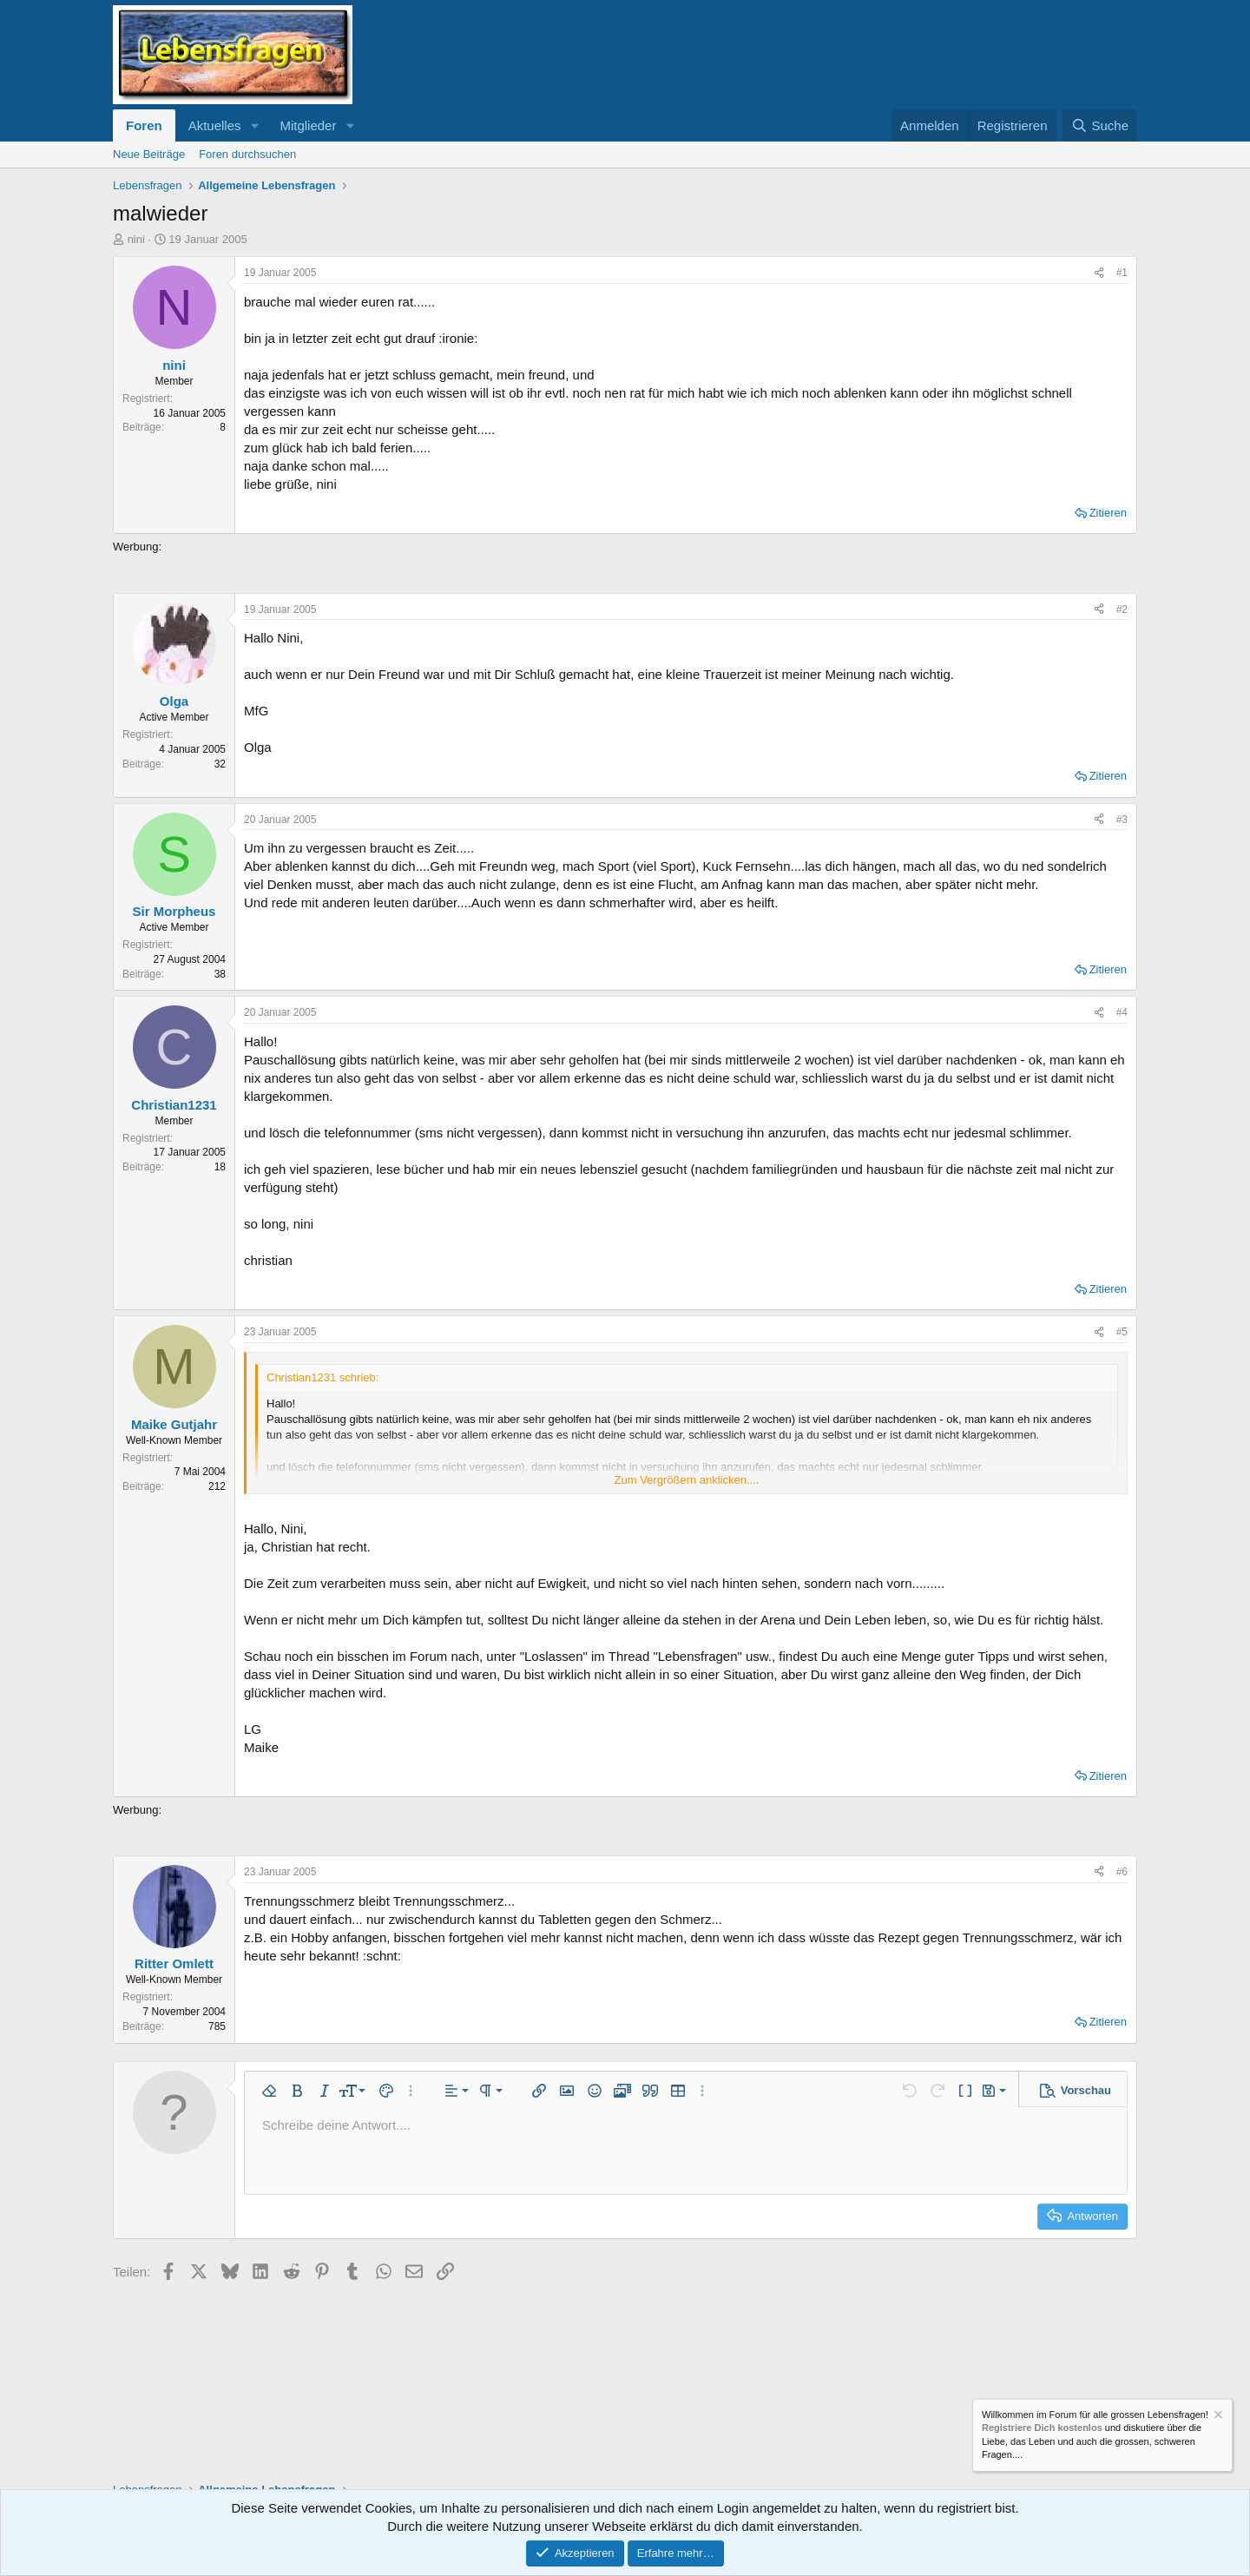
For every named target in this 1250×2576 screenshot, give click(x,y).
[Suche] (1099, 125)
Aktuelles (214, 125)
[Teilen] (1099, 273)
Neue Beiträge (149, 154)
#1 (1122, 273)
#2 (1122, 609)
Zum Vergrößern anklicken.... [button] (687, 1479)
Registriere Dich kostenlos (1042, 2428)
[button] (254, 125)
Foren (144, 125)
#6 (1122, 1872)
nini (136, 239)
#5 (1122, 1332)
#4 (1122, 1012)
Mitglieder (308, 125)
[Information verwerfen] (1217, 2416)
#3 (1122, 820)
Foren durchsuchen (247, 154)
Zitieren (1108, 512)
